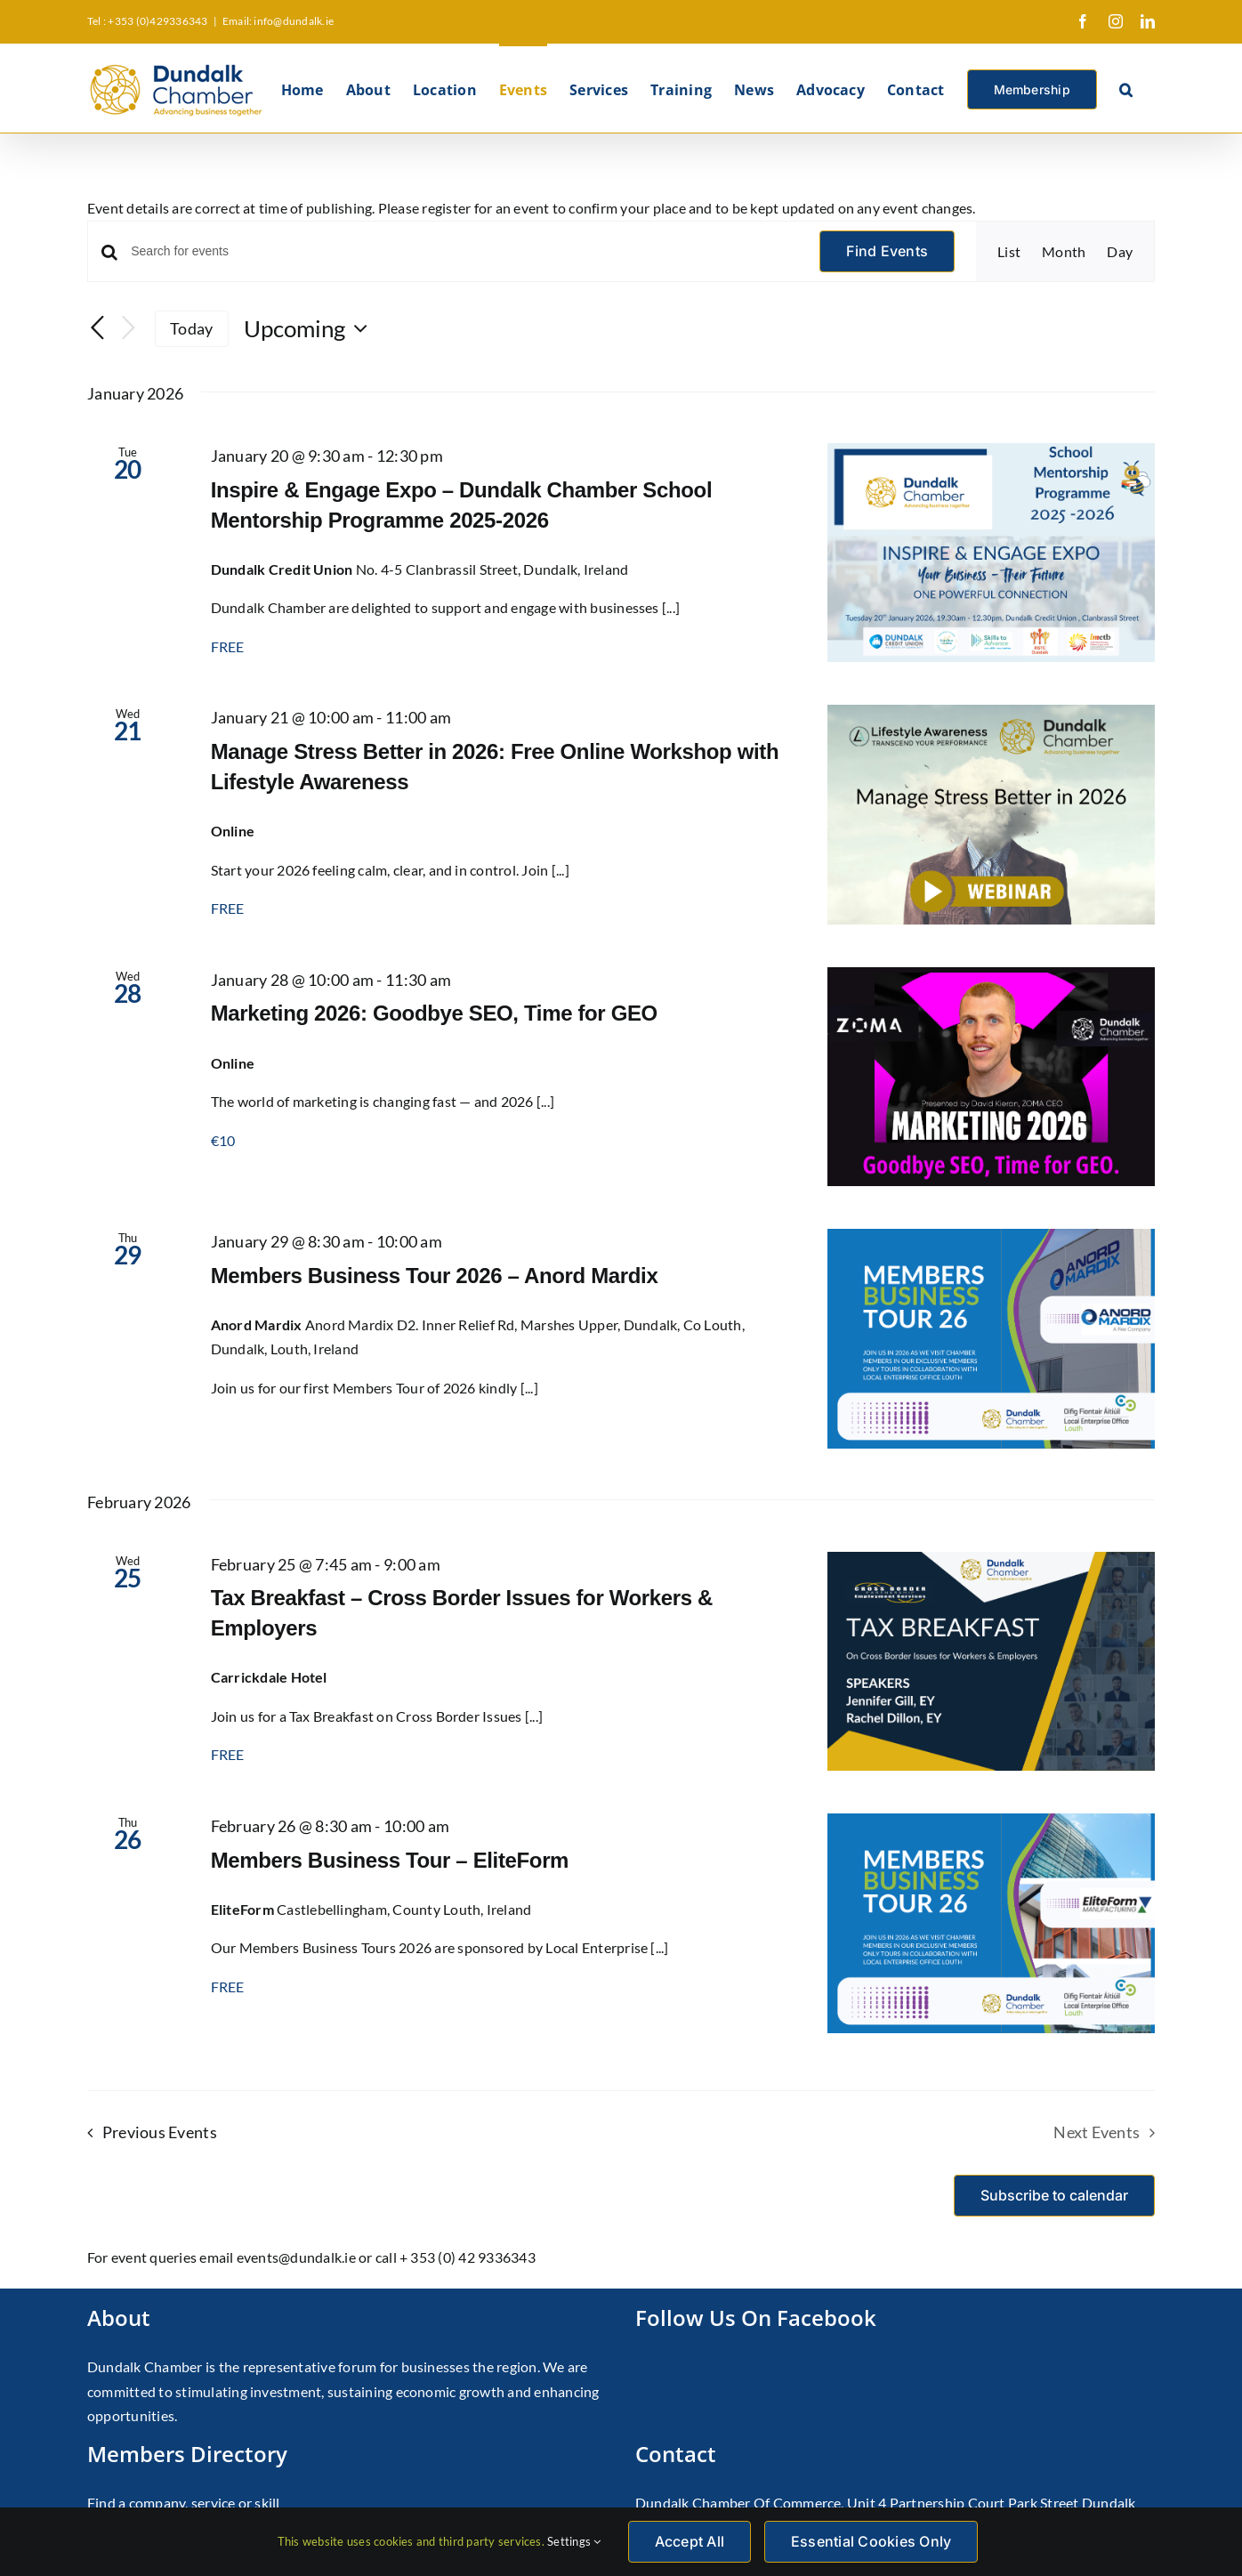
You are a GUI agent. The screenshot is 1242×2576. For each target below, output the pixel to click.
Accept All (689, 2541)
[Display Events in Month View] (1063, 252)
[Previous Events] (98, 329)
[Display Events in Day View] (1120, 252)
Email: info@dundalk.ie (278, 21)
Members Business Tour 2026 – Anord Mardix (434, 1276)
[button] (1126, 88)
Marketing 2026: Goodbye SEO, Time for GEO (434, 1013)
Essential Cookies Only (871, 2541)
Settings (574, 2541)
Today (191, 328)
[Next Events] (128, 329)
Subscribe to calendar (1054, 2195)
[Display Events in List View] (1008, 252)
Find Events (887, 251)
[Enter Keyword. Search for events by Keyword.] (464, 251)
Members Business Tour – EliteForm (390, 1860)
